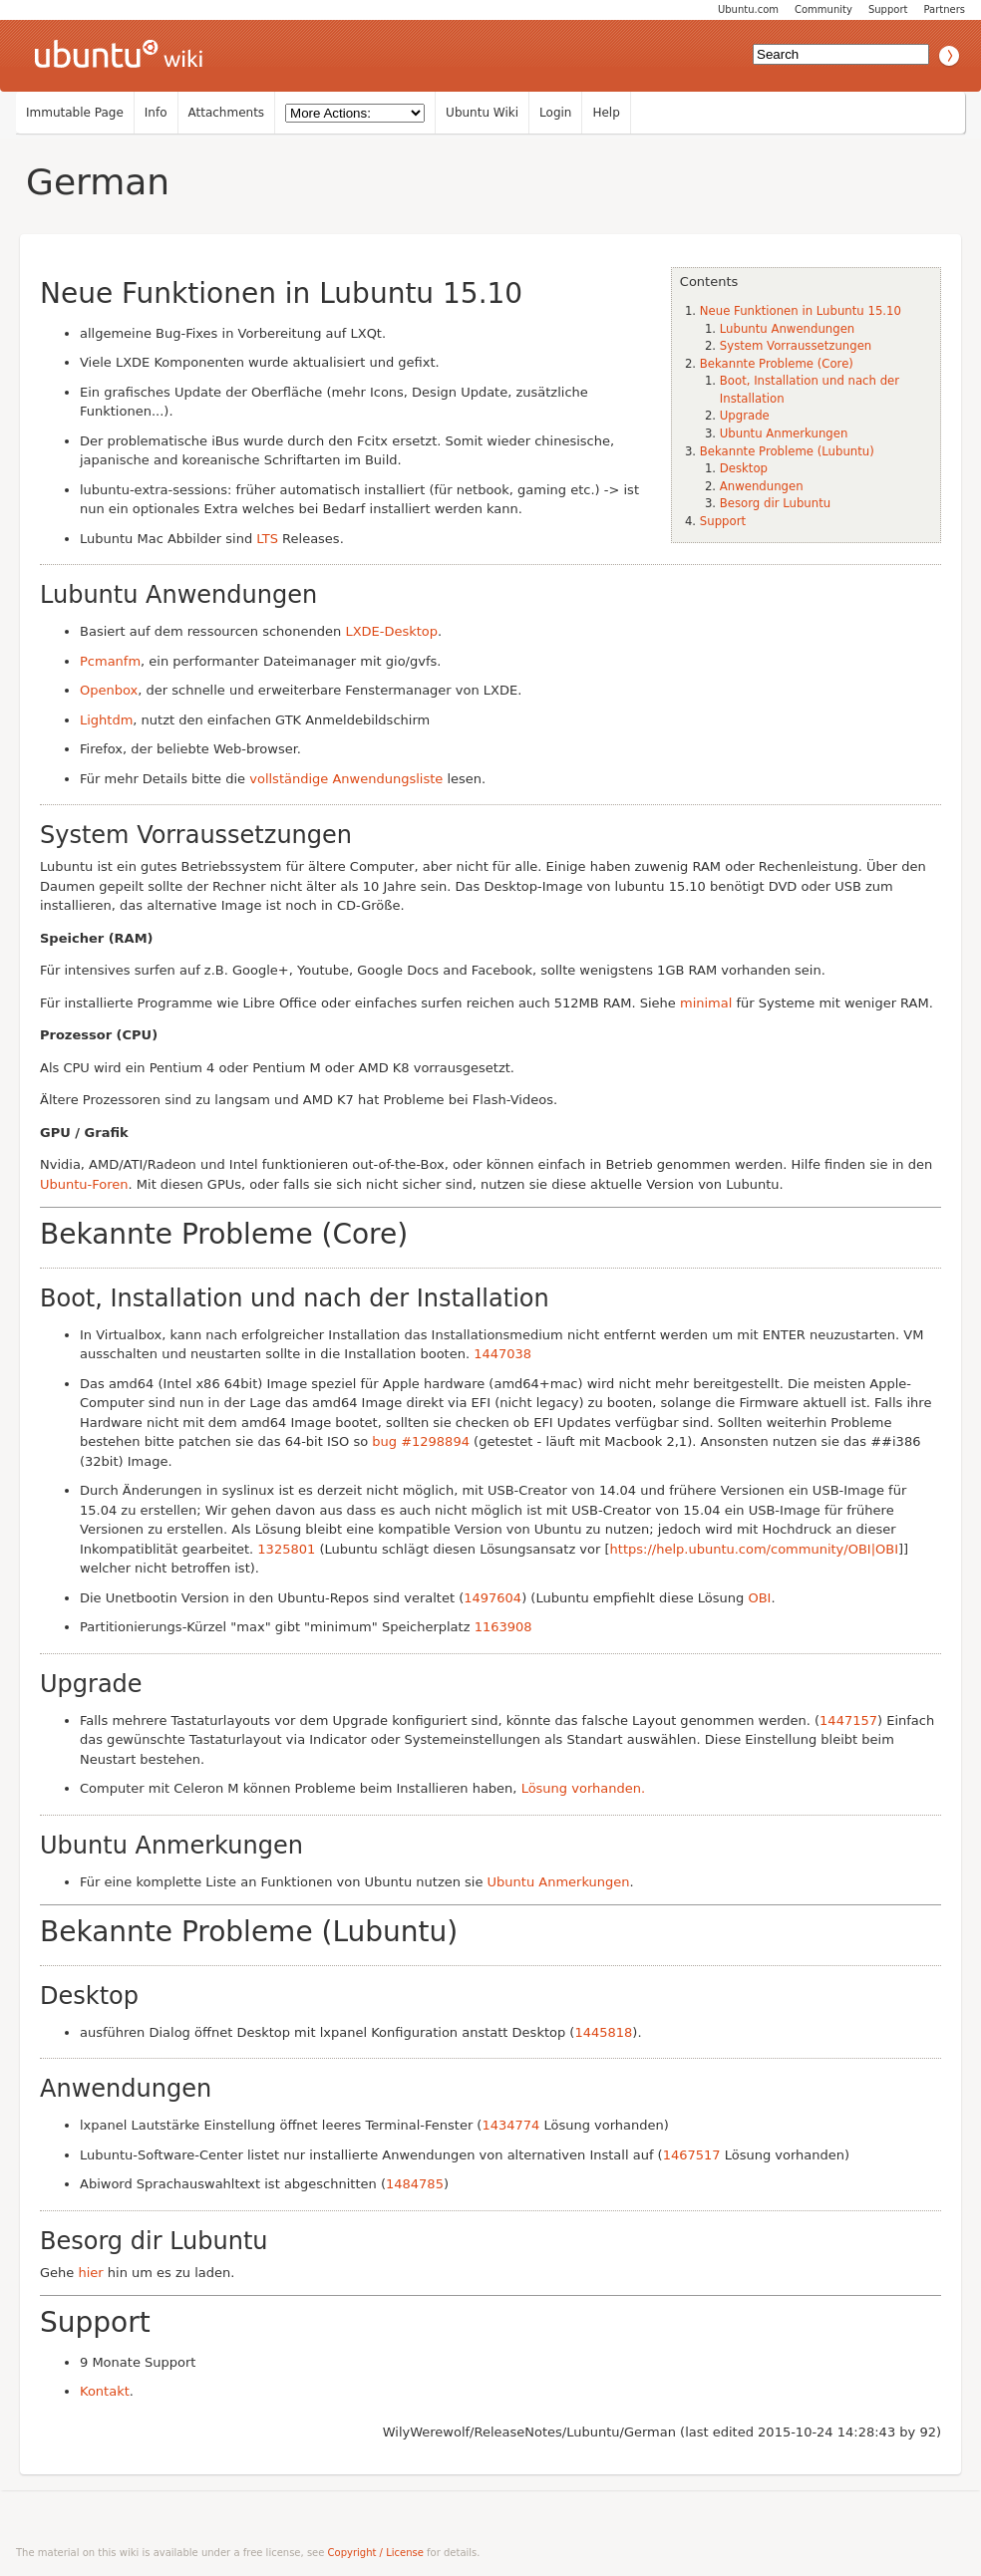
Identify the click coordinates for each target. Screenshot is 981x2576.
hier (90, 2272)
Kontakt (105, 2391)
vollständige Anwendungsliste (346, 778)
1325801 (286, 1549)
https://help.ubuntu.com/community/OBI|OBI (754, 1549)
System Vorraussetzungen (795, 346)
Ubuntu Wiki (482, 113)
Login (555, 113)
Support (888, 9)
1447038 (502, 1353)
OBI (759, 1597)
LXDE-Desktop (391, 631)
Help (605, 113)
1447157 (848, 1720)
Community (823, 9)
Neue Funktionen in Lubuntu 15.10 (800, 311)
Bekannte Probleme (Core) (776, 364)
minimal (706, 1003)
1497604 (492, 1597)
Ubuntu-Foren (84, 1184)
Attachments (226, 113)
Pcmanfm (110, 661)
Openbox (109, 690)
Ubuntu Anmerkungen (784, 433)
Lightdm (106, 720)
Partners (944, 9)
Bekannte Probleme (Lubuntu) (787, 451)
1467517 (692, 2154)
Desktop (744, 468)
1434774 (510, 2125)
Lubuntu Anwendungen (787, 329)
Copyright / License (376, 2552)
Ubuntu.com (748, 9)
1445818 (603, 2032)
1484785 (415, 2183)
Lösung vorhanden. (583, 1788)
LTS (267, 538)
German (97, 181)
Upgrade (745, 416)
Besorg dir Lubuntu (775, 503)
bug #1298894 (421, 1441)
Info (156, 113)
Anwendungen (762, 486)
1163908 (503, 1626)
